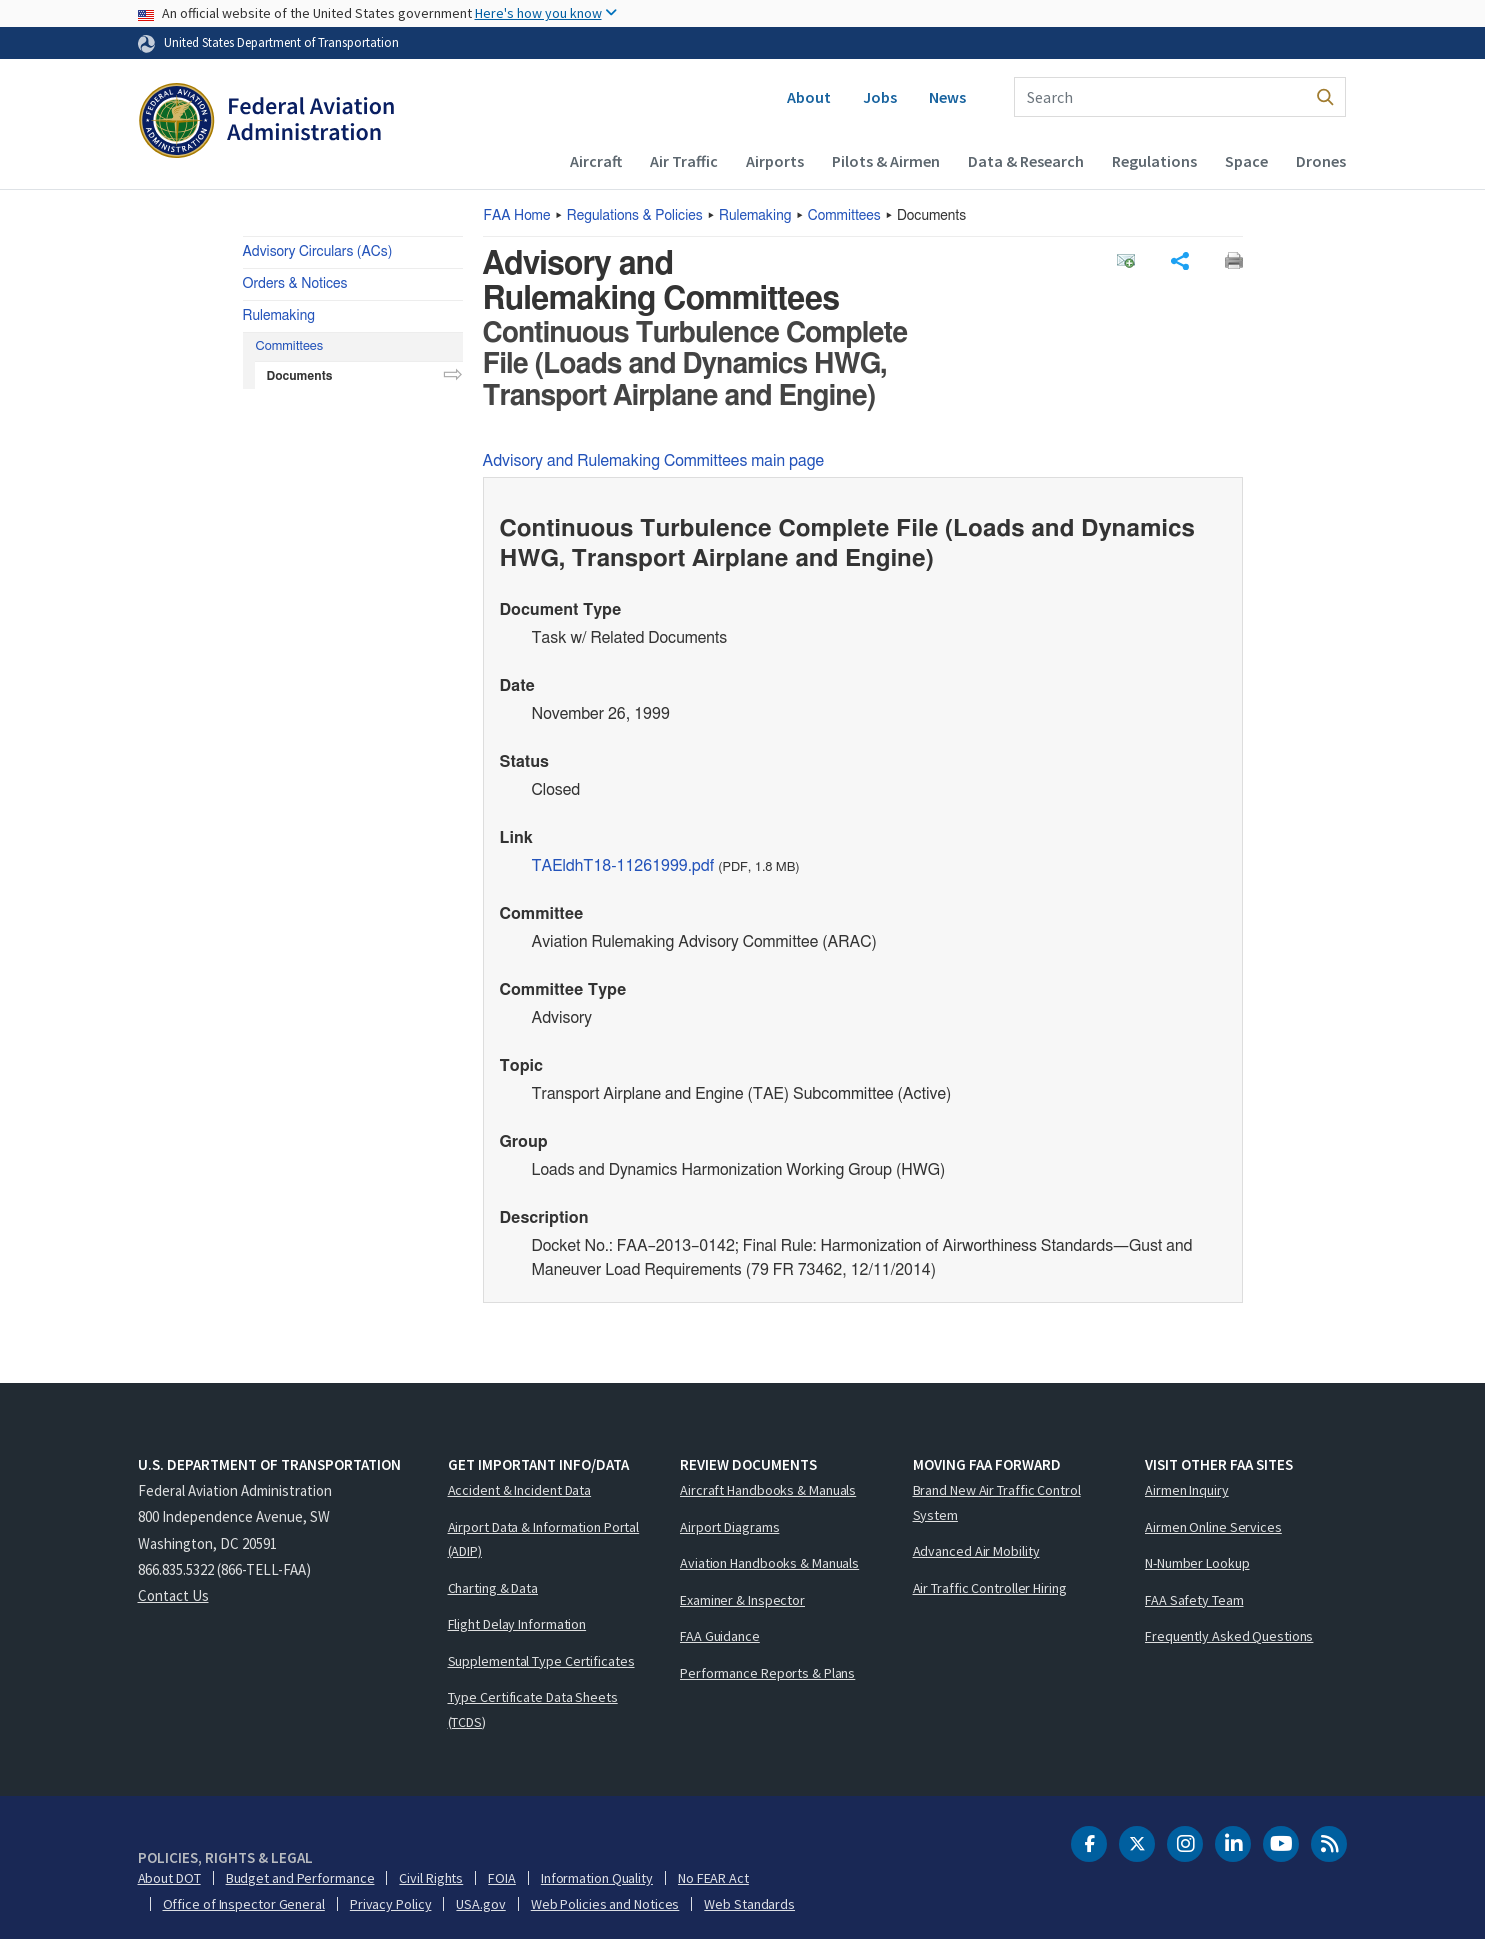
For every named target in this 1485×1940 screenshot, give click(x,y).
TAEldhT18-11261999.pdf (623, 866)
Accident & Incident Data (520, 1490)
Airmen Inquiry (1187, 1490)
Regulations (1154, 161)
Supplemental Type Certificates (541, 1661)
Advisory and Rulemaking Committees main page (654, 461)
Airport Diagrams (729, 1527)
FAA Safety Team (1194, 1600)
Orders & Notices (295, 284)
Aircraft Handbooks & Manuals (768, 1490)
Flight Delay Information (517, 1624)
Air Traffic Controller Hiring (990, 1588)
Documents (300, 376)
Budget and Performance (300, 1878)
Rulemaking (755, 216)
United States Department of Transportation (281, 42)
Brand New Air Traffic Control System (997, 1502)
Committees (844, 216)
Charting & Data (493, 1588)
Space (1246, 161)
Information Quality (597, 1878)
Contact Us (173, 1595)
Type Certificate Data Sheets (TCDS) (533, 1709)
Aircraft (596, 161)
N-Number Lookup (1197, 1563)
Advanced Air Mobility (976, 1551)
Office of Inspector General (244, 1904)
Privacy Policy (391, 1904)
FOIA (502, 1878)
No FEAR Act (713, 1878)
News (947, 97)
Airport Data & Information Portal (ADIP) (544, 1539)
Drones (1321, 161)
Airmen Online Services (1213, 1527)
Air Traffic (684, 161)
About (809, 97)
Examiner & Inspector (742, 1600)
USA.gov (480, 1904)
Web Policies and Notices (605, 1904)
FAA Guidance (720, 1636)
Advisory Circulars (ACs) (318, 252)
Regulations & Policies (635, 216)
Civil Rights (431, 1878)
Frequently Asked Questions (1229, 1636)
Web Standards (749, 1904)
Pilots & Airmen (886, 161)
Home (517, 216)
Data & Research (1026, 161)
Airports (775, 161)
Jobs (880, 97)
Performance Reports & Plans (767, 1673)
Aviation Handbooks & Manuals (769, 1563)
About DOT (169, 1878)
